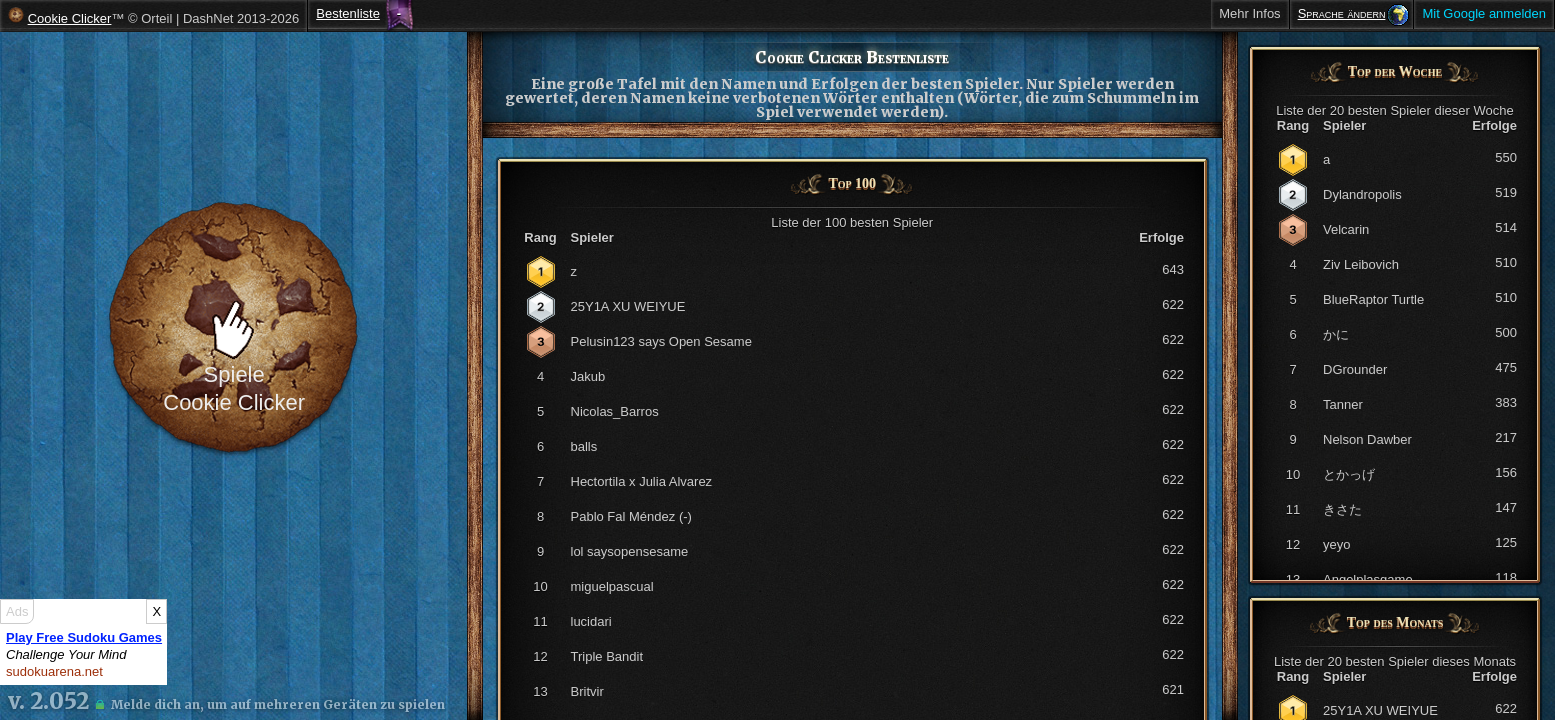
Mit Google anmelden (1484, 13)
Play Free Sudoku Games (84, 637)
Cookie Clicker (70, 18)
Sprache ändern (1342, 13)
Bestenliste (348, 13)
